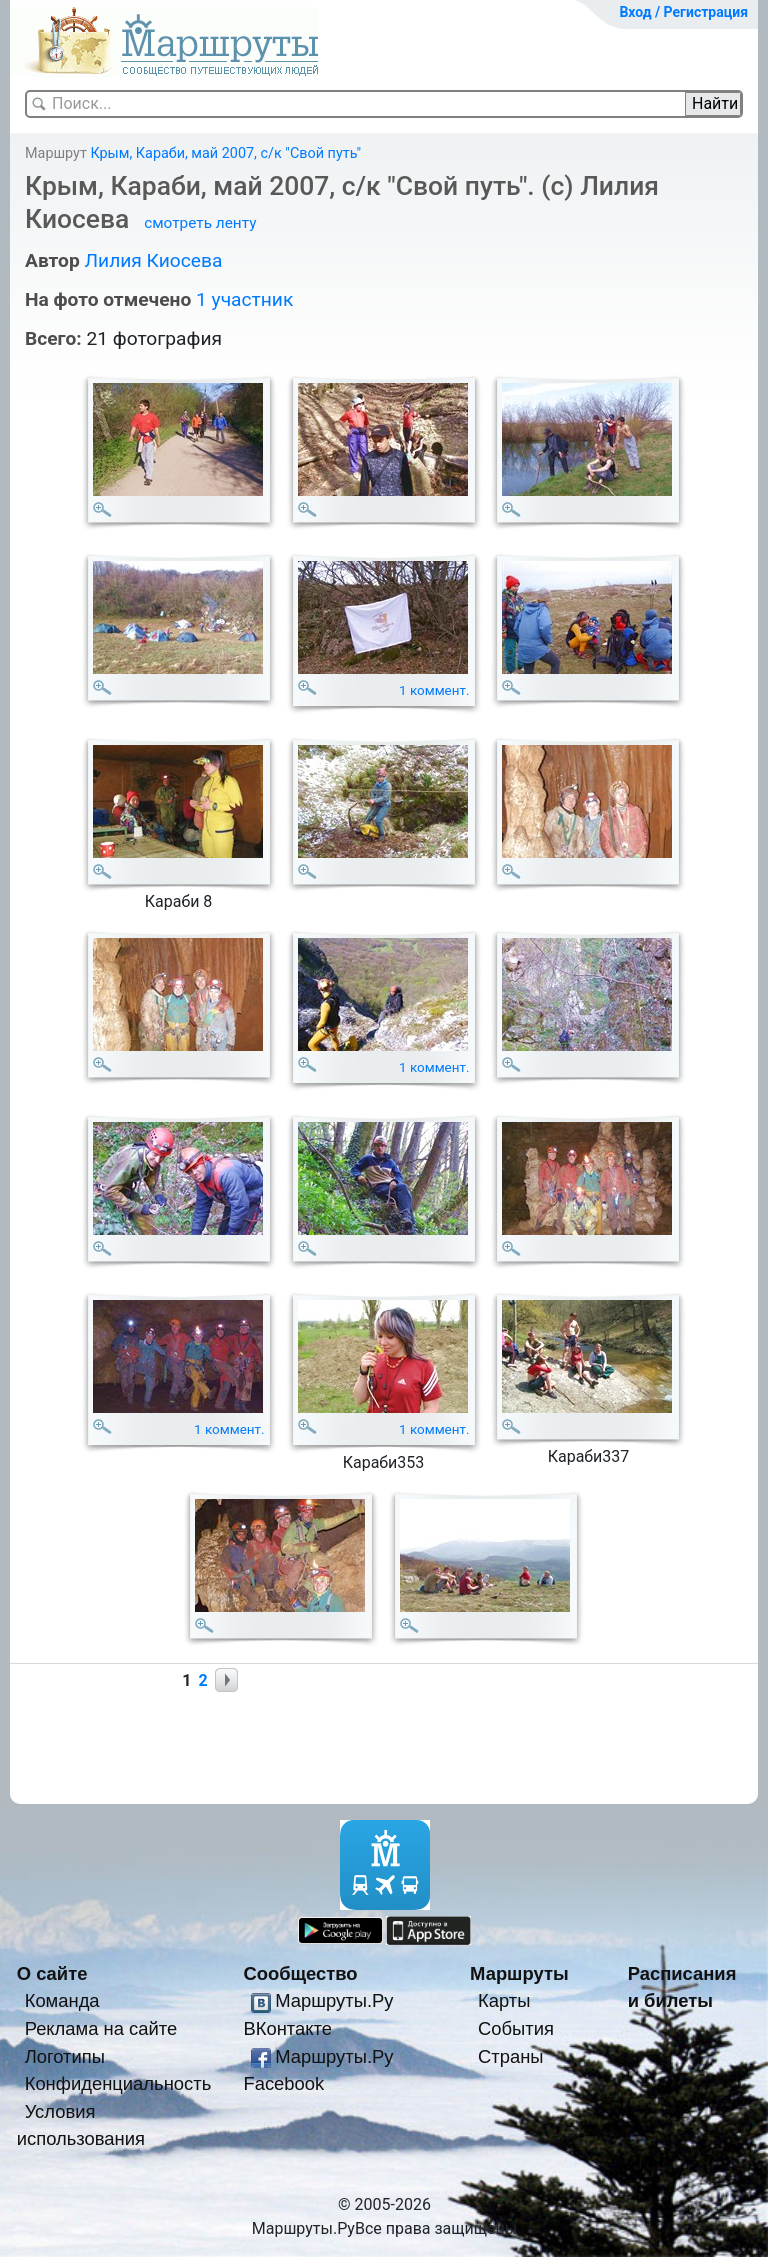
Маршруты (519, 1973)
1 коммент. (434, 690)
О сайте (52, 1973)
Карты (504, 2000)
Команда (62, 2000)
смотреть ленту (200, 223)
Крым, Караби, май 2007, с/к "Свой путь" (225, 153)
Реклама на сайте (101, 2028)
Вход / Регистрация (683, 12)
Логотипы (65, 2056)
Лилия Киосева (153, 260)
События (516, 2028)
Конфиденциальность (118, 2083)
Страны (511, 2056)
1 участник (244, 299)
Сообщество (300, 1973)
